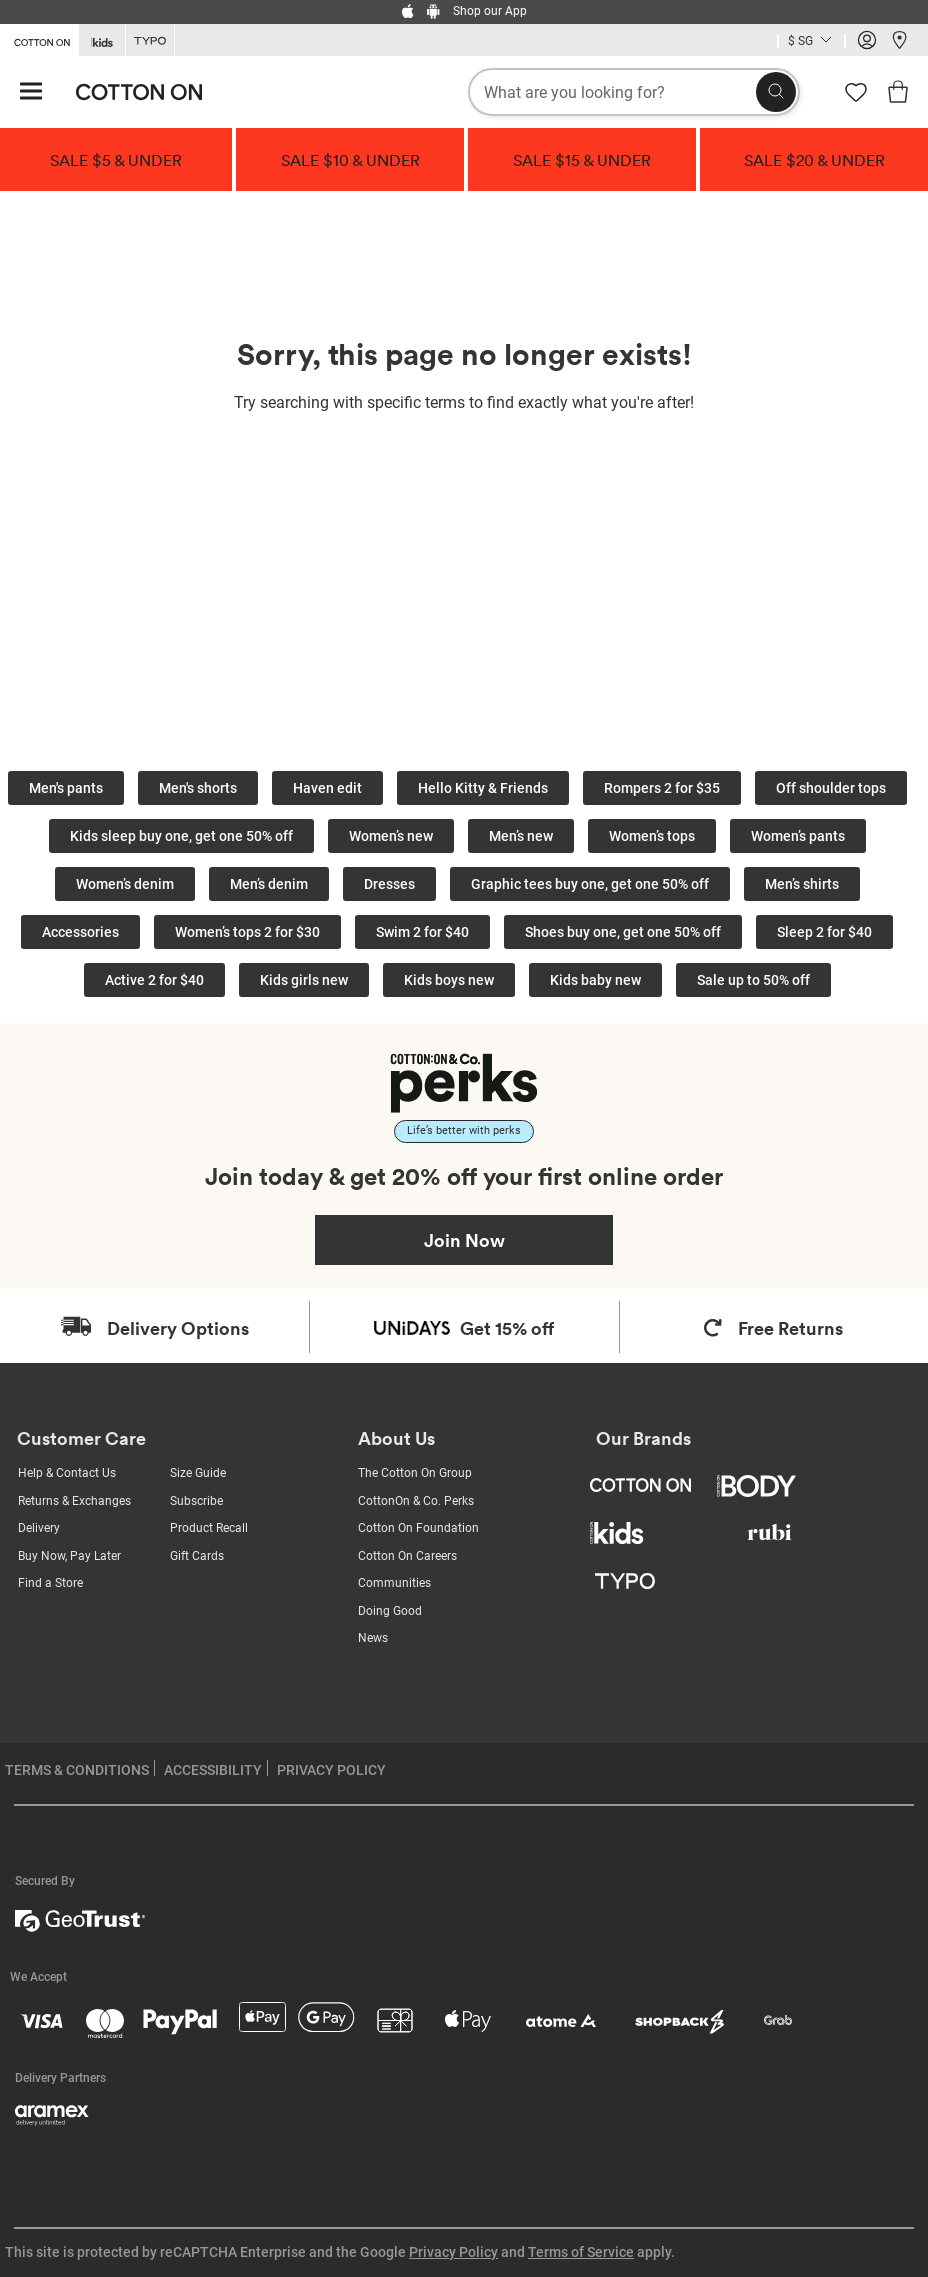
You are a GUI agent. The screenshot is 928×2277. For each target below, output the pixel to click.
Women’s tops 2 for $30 (247, 932)
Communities (394, 1583)
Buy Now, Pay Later (69, 1556)
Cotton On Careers (407, 1556)
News (373, 1638)
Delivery (39, 1528)
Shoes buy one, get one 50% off (623, 932)
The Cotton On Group (415, 1473)
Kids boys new (449, 980)
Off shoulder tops (831, 788)
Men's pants (66, 788)
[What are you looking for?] (634, 92)
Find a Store (50, 1583)
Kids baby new (595, 980)
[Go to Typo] (150, 40)
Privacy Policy (453, 2252)
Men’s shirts (802, 884)
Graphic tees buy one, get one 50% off (590, 884)
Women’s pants (798, 836)
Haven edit (327, 788)
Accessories (80, 932)
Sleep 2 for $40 (824, 932)
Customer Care (81, 1438)
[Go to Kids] (102, 40)
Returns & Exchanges (74, 1501)
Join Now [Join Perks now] (464, 1240)
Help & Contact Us (67, 1473)
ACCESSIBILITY (213, 1770)
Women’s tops (652, 836)
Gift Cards (197, 1556)
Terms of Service (581, 2252)
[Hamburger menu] (31, 92)
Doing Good (390, 1611)
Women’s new (391, 836)
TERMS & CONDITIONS (77, 1770)
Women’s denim (125, 884)
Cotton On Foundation (418, 1528)
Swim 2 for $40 (422, 932)
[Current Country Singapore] (811, 42)
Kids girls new (304, 980)
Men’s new (521, 836)
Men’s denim (269, 884)
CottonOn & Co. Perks (416, 1501)
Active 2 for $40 (154, 980)
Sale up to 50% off (753, 980)
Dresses (389, 884)
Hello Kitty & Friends (483, 788)
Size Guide (198, 1473)
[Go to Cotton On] (39, 39)
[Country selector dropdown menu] (811, 41)
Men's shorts (198, 788)
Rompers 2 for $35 (662, 788)
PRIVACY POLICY (331, 1770)
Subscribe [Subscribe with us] (196, 1501)
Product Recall (209, 1528)
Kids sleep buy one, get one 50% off (181, 836)
